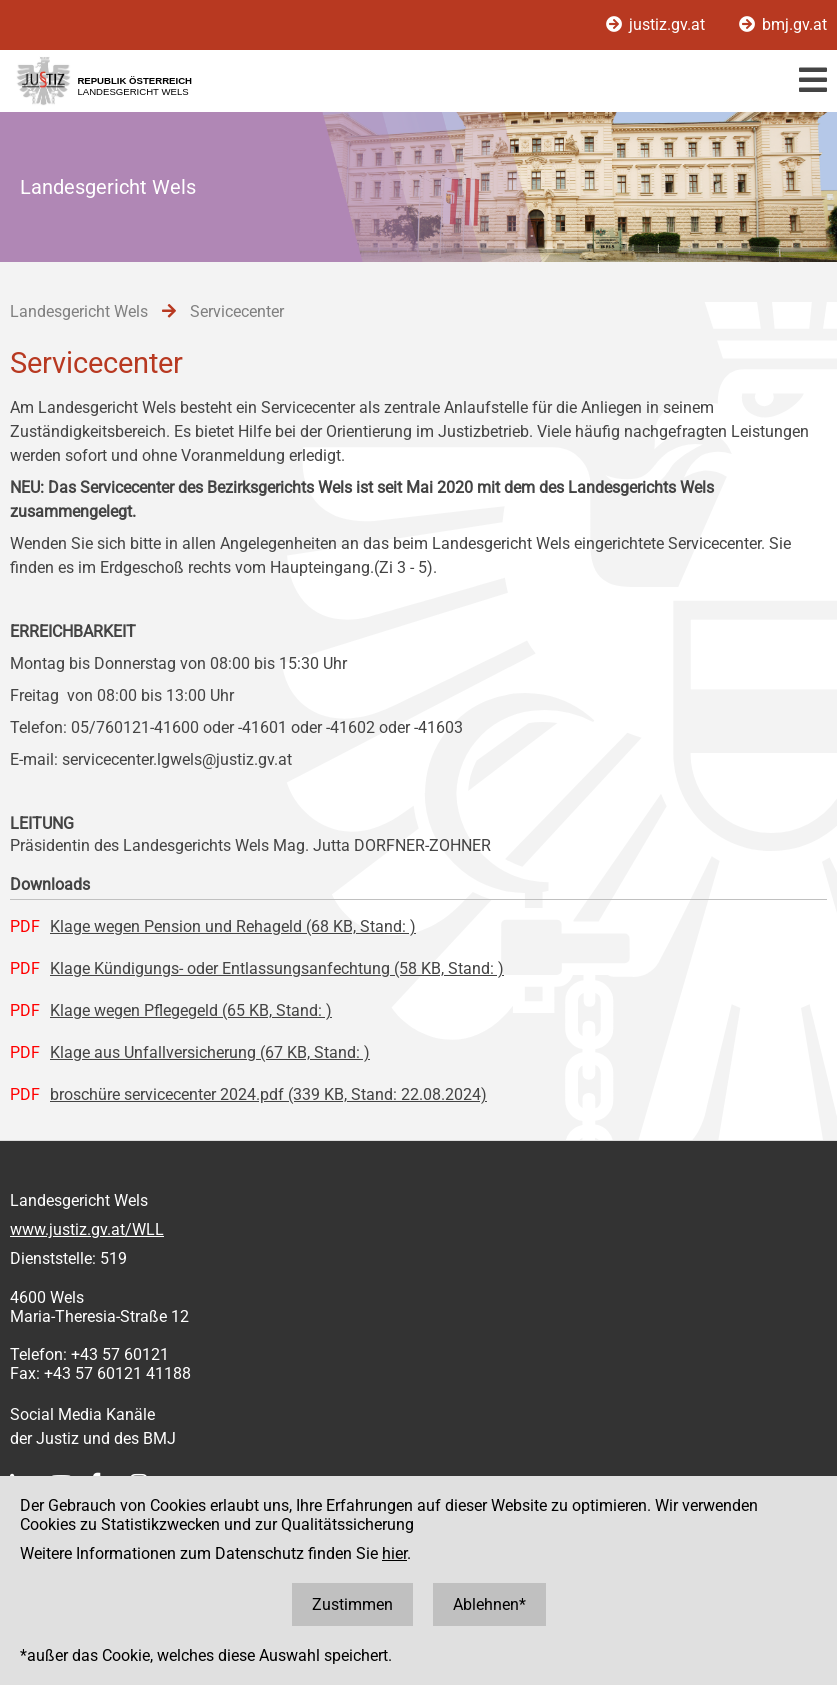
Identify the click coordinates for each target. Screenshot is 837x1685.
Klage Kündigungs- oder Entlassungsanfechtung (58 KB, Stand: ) (277, 968)
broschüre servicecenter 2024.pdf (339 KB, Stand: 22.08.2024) (268, 1094)
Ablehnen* (489, 1604)
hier (394, 1553)
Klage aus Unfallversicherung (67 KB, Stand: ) (210, 1052)
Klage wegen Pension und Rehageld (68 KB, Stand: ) (233, 926)
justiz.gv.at (657, 24)
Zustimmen (352, 1604)
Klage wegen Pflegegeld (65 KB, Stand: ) (191, 1010)
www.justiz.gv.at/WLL (87, 1229)
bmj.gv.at (783, 24)
